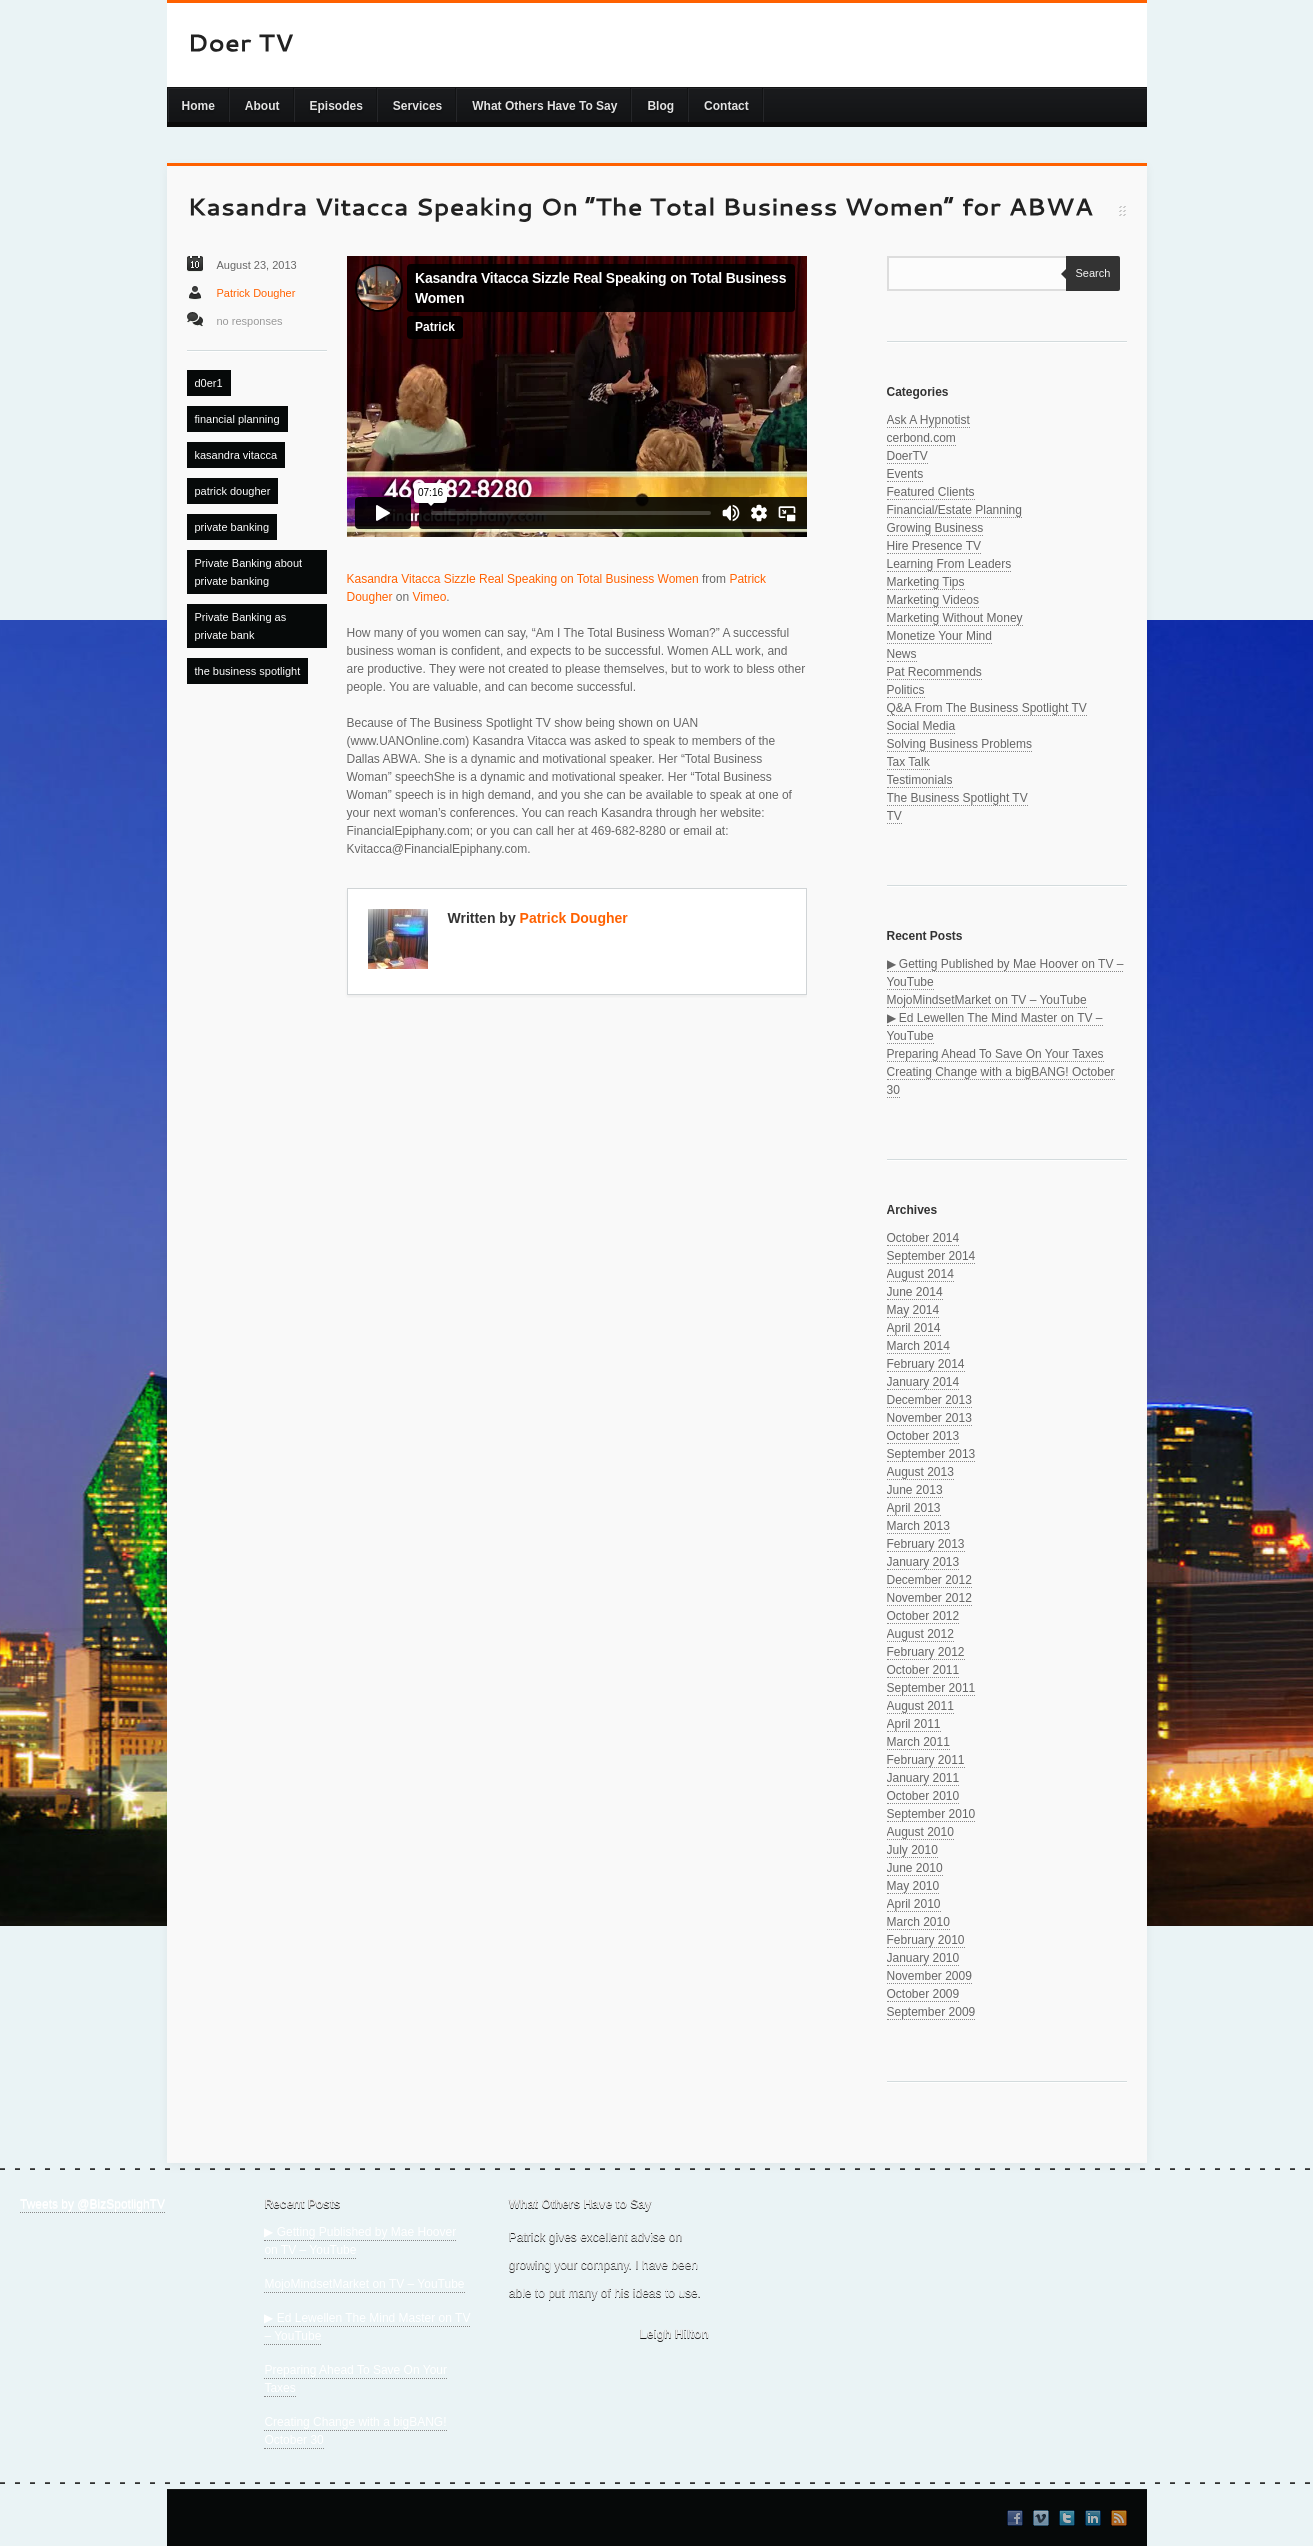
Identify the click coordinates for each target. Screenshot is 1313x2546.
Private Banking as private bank (241, 626)
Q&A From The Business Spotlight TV (987, 708)
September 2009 (931, 2012)
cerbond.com (921, 438)
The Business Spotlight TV (957, 798)
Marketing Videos (933, 600)
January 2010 (923, 1958)
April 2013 (914, 1508)
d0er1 (209, 383)
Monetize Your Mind (939, 636)
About (262, 106)
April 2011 (914, 1724)
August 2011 (920, 1706)
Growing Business (935, 528)
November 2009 (929, 1976)
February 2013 (926, 1544)
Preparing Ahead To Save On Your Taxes (995, 1054)
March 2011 (918, 1742)
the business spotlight (248, 671)
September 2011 (931, 1688)
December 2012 (929, 1580)
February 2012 (926, 1652)
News (902, 654)
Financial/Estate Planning (954, 510)
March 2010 (918, 1922)
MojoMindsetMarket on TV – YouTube (987, 1000)
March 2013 (918, 1526)
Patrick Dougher (256, 293)
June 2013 (915, 1490)
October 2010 (923, 1796)
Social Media (921, 726)
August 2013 (920, 1472)
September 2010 (931, 1814)
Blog (660, 106)
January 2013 (923, 1562)
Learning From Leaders (949, 564)
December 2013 (929, 1400)
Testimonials (920, 780)
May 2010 (913, 1886)
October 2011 (923, 1670)
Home (198, 106)
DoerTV (907, 456)
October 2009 (923, 1994)
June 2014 (915, 1292)
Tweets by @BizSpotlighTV (92, 2204)
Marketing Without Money (955, 618)
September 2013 (931, 1454)
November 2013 (929, 1418)
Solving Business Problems (959, 744)
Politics (906, 690)
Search (1088, 273)
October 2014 (923, 1238)
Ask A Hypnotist (928, 420)
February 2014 (926, 1364)
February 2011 (926, 1760)
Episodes (336, 106)
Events (905, 474)
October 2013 (923, 1436)
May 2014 (913, 1310)
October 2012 (923, 1616)
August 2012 (920, 1634)
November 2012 (929, 1598)
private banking (232, 527)
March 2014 (918, 1346)
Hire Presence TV (934, 546)
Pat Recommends (934, 672)
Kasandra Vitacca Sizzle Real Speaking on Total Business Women (523, 579)
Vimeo (430, 597)
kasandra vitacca (236, 455)
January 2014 (923, 1382)
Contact (726, 106)
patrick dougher (233, 491)
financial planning (237, 419)
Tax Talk (908, 762)
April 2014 (914, 1328)
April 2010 (914, 1904)
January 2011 (923, 1778)
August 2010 (920, 1832)
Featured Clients (931, 492)
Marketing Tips (926, 582)
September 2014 (931, 1256)
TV (894, 816)
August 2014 (920, 1274)
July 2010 (912, 1850)
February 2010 (926, 1940)
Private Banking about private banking (249, 572)
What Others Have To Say (544, 106)
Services (417, 106)
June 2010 (915, 1868)
